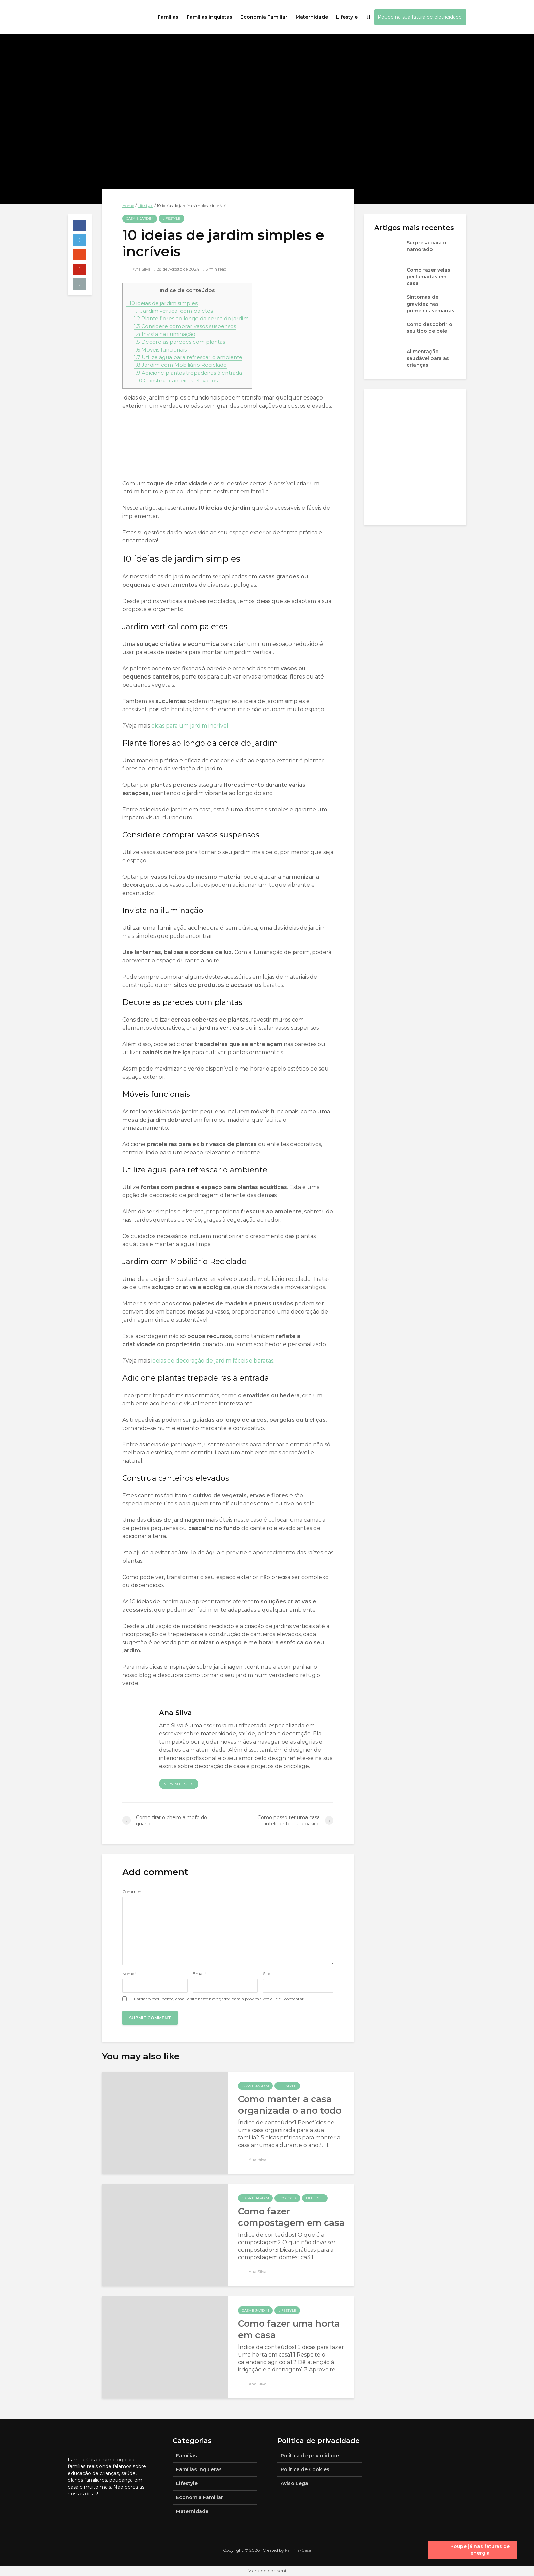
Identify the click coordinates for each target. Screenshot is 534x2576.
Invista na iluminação (164, 334)
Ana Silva (136, 269)
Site (266, 1974)
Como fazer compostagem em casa (291, 2217)
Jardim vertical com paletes (173, 311)
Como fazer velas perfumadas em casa (428, 277)
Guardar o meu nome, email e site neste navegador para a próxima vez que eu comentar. (217, 1999)
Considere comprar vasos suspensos (185, 326)
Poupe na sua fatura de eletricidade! (420, 17)
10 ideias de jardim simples (162, 303)
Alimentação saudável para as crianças (428, 358)
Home (128, 205)
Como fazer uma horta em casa (289, 2329)
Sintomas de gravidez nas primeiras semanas (430, 304)
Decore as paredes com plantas (179, 342)
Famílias (168, 17)
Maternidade (312, 17)
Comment (132, 1892)
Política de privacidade (310, 2455)
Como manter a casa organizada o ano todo (290, 2104)
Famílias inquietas (209, 17)
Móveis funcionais (161, 349)
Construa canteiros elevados (176, 380)
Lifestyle (347, 17)
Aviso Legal (295, 2483)
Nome (129, 1974)
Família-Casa (298, 2550)
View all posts (178, 1784)
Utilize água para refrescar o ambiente (188, 357)
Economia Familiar (263, 17)
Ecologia (287, 2198)
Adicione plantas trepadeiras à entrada (188, 373)
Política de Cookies (305, 2469)
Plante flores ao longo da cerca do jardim (191, 318)
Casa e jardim (139, 218)
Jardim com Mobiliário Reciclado (180, 365)
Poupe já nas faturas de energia (480, 2549)
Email (200, 1974)
